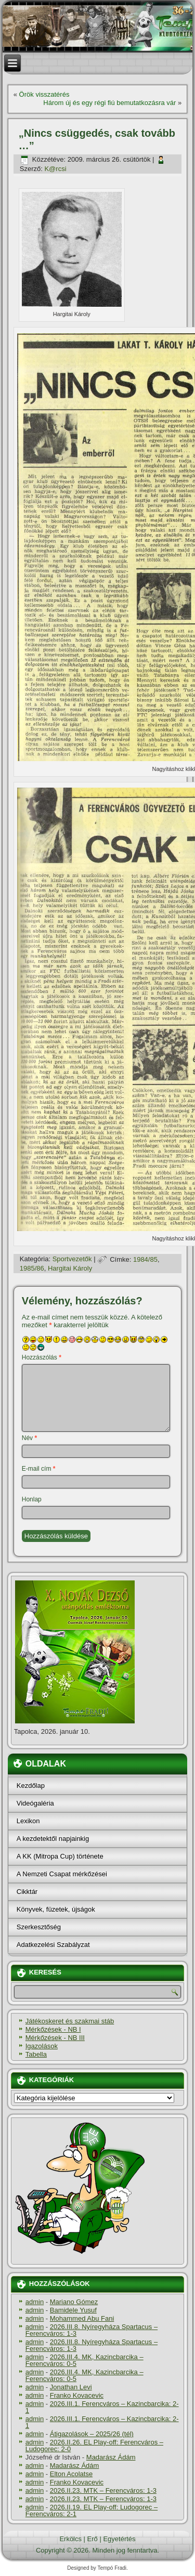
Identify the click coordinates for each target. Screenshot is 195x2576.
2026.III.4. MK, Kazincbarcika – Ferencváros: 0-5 (84, 2360)
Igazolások (41, 2046)
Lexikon (28, 1821)
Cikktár (27, 1891)
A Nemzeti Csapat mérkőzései (62, 1874)
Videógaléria (35, 1803)
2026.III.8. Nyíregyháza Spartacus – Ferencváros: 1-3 (91, 2330)
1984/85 (145, 1259)
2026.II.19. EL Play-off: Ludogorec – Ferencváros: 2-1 (91, 2510)
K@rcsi (55, 169)
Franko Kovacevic (76, 2395)
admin (34, 2302)
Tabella (36, 2054)
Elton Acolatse (71, 2474)
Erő (92, 2539)
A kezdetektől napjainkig (53, 1838)
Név (29, 1438)
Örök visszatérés (44, 94)
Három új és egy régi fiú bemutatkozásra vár (109, 103)
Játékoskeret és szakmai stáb (69, 2021)
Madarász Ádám (111, 2457)
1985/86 (32, 1268)
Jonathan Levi (71, 2387)
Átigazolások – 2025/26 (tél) (92, 2434)
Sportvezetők (72, 1259)
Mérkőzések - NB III (55, 2038)
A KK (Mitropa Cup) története (60, 1856)
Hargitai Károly (70, 1268)
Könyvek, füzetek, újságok (56, 1909)
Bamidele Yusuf (73, 2310)
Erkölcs (70, 2539)
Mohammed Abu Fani (82, 2318)
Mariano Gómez (74, 2302)
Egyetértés (119, 2539)
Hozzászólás (41, 1357)
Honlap (32, 1499)
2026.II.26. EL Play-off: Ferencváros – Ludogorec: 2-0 (94, 2445)
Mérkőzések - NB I (53, 2029)
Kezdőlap (31, 1785)
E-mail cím (39, 1468)
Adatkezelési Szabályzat (53, 1945)
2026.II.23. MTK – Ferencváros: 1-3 (103, 2490)
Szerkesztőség (39, 1927)
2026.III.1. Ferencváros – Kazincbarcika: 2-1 (102, 2407)
